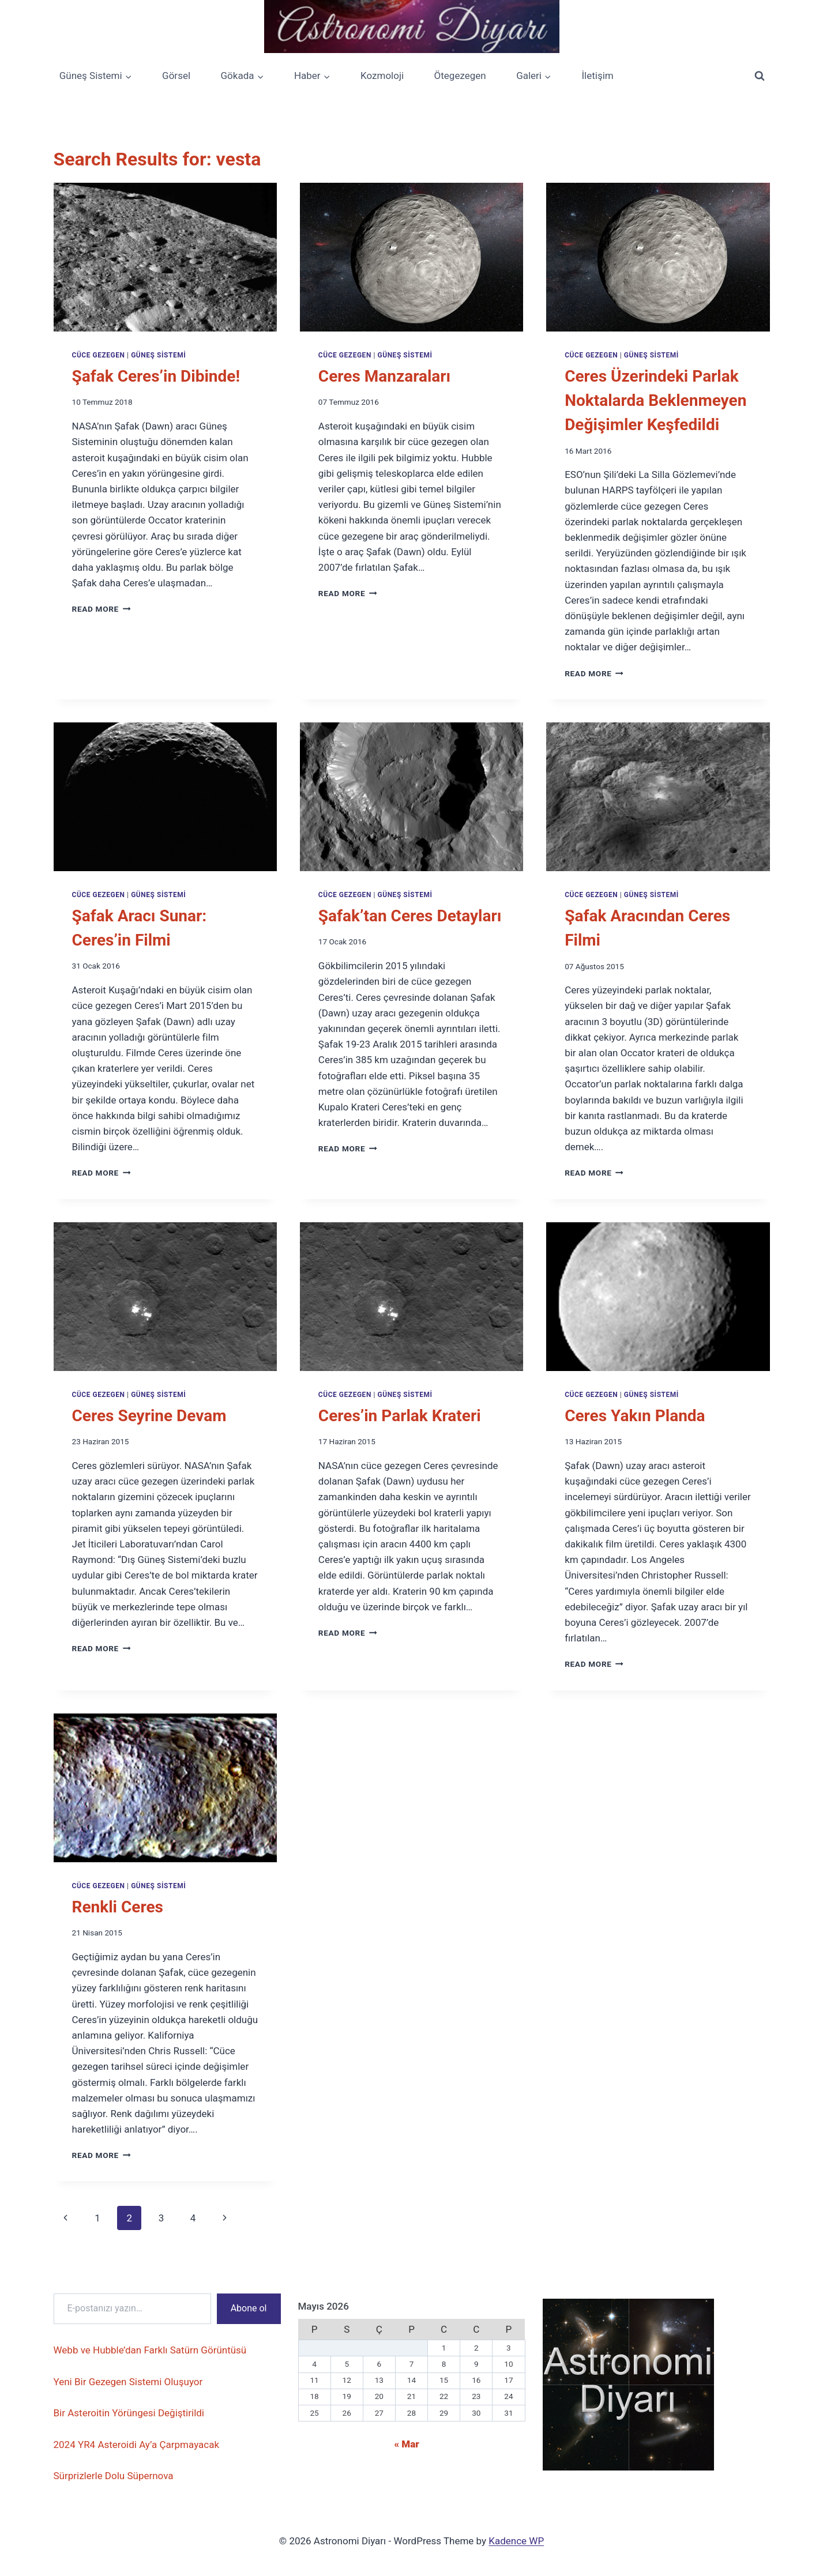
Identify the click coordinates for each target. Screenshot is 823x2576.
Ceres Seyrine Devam (149, 1415)
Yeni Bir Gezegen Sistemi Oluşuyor (128, 2381)
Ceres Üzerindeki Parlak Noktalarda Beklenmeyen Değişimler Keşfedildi (655, 400)
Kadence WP (516, 2541)
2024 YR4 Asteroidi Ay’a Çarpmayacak (137, 2444)
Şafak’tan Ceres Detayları (410, 915)
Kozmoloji (382, 75)
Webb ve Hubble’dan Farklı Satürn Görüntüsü (150, 2350)
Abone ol (249, 2308)
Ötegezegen (460, 75)
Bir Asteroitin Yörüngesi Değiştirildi (129, 2413)
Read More (101, 608)
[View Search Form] (759, 76)
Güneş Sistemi (158, 355)
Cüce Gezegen (98, 355)
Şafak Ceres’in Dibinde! (156, 376)
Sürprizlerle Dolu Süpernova (114, 2475)
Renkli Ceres (117, 1906)
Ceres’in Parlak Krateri (399, 1415)
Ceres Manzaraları (384, 376)
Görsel (176, 75)
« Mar (406, 2444)
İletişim (597, 75)
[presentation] (165, 257)
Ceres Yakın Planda (635, 1415)
